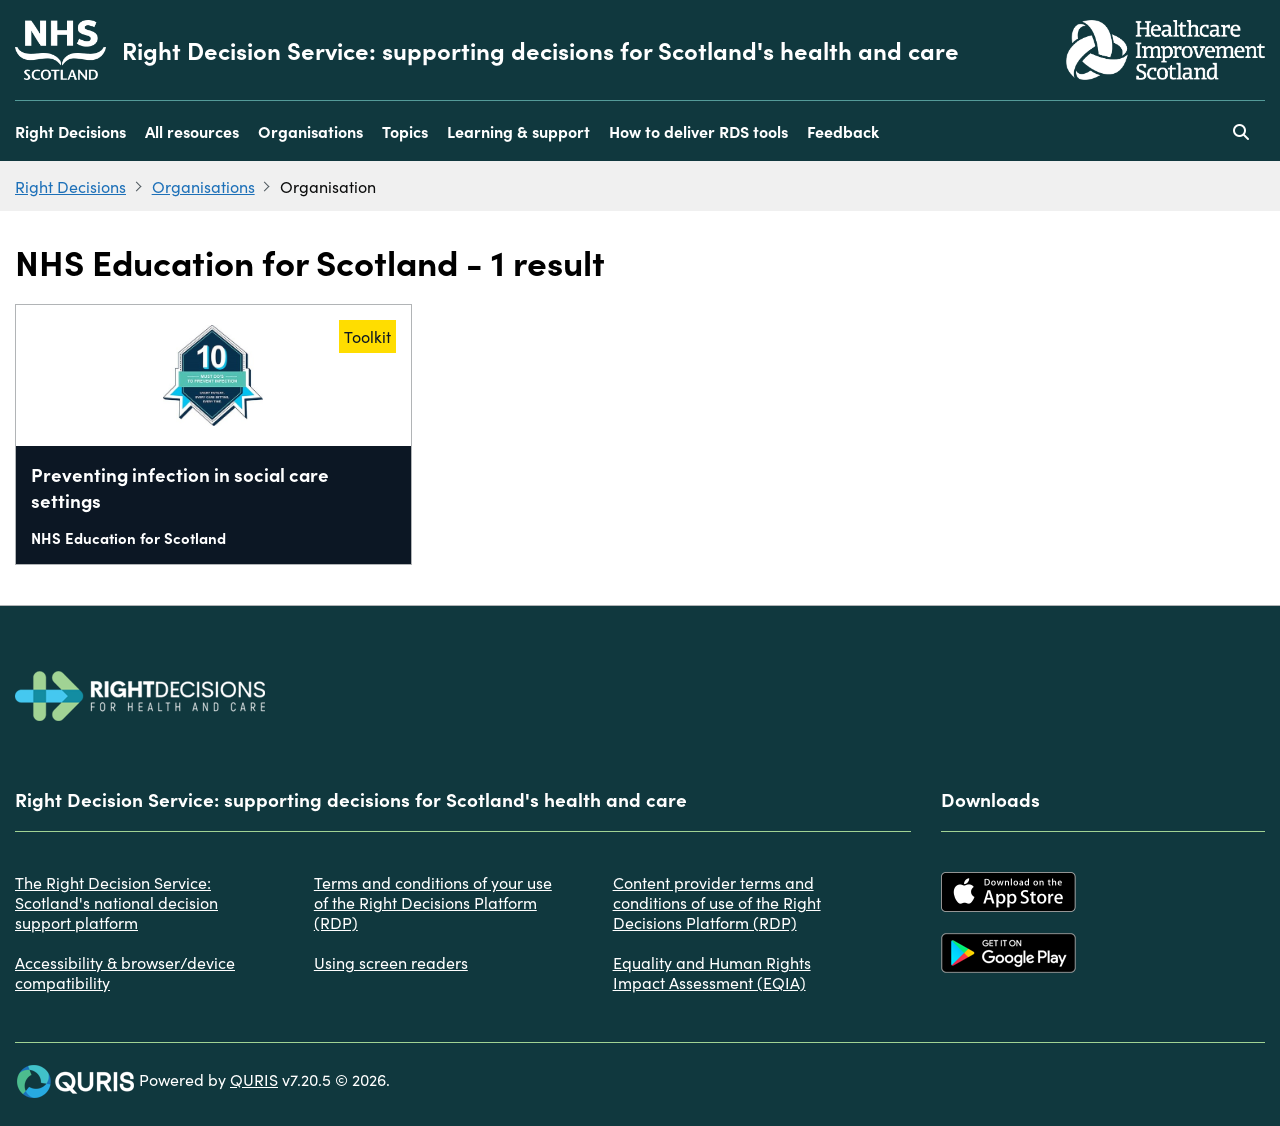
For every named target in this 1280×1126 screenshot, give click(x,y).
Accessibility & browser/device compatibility (125, 972)
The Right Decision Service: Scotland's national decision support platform (116, 902)
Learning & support (518, 131)
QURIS (254, 1079)
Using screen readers (391, 962)
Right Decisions (70, 131)
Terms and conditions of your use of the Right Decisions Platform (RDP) (433, 902)
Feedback (843, 131)
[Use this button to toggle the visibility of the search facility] (1241, 131)
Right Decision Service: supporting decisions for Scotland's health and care (540, 50)
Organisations (310, 131)
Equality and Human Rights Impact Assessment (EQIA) (712, 972)
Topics (405, 131)
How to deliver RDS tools (698, 131)
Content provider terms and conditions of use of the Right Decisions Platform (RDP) (717, 902)
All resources (192, 131)
